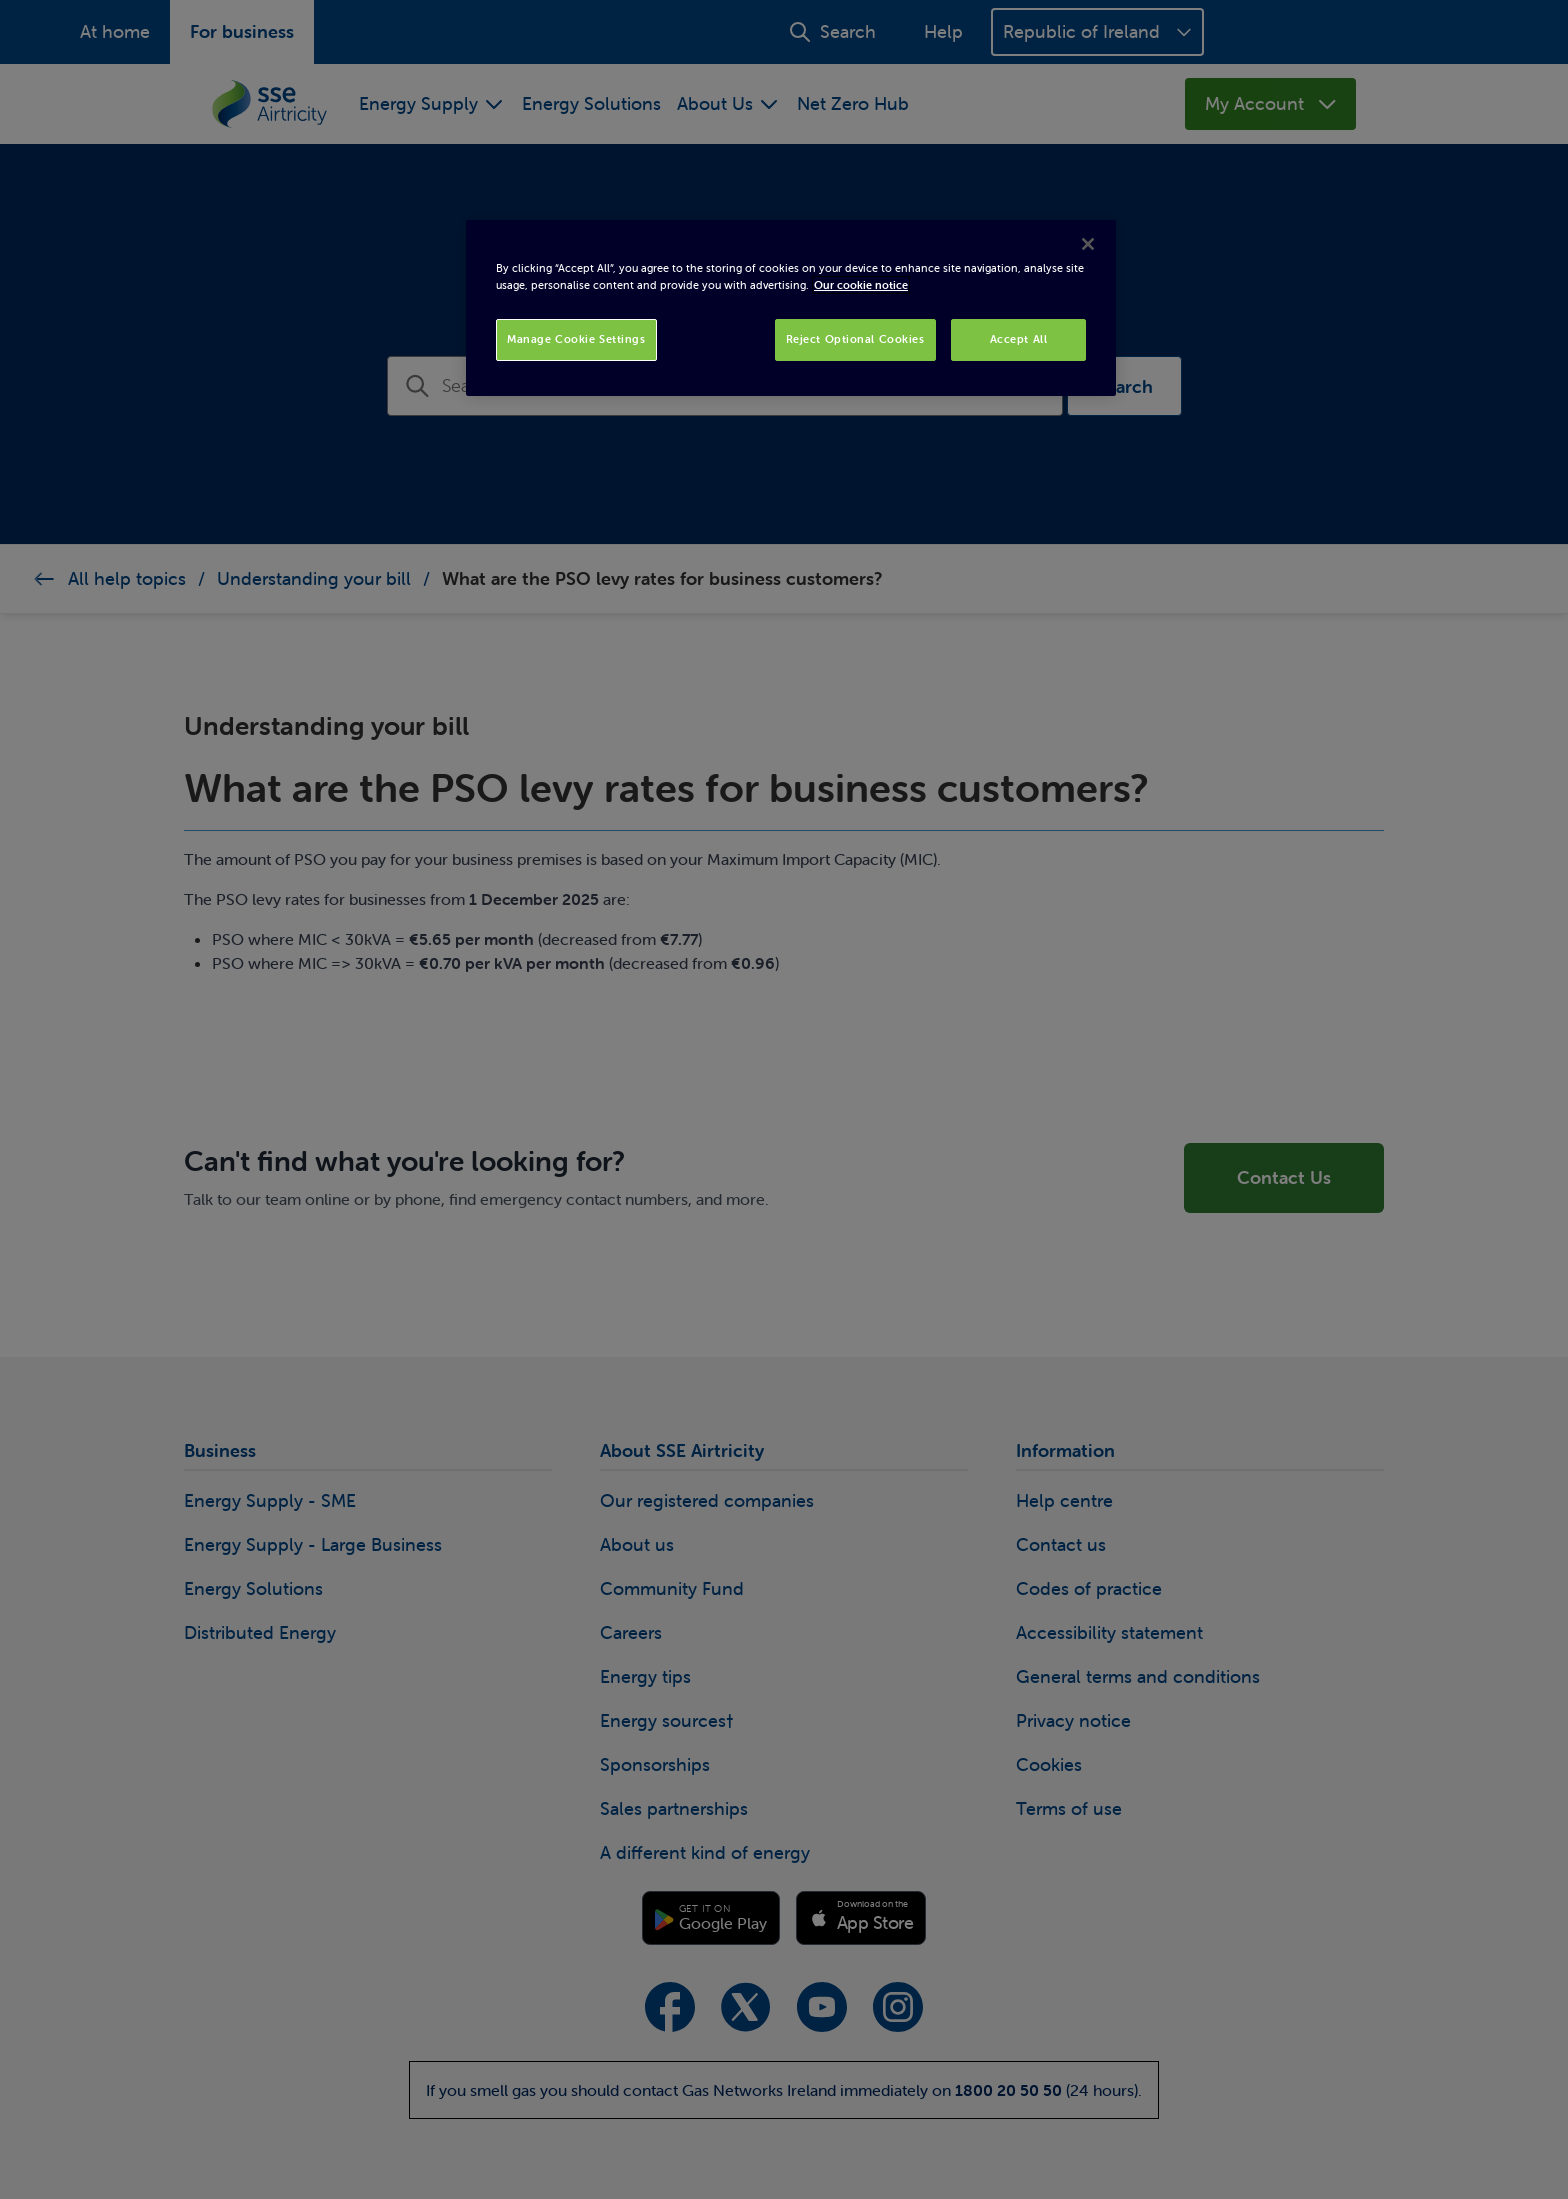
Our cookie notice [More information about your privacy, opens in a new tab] (861, 285)
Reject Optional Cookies (855, 339)
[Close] (1088, 244)
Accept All (1019, 339)
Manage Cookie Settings (576, 339)
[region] (791, 308)
